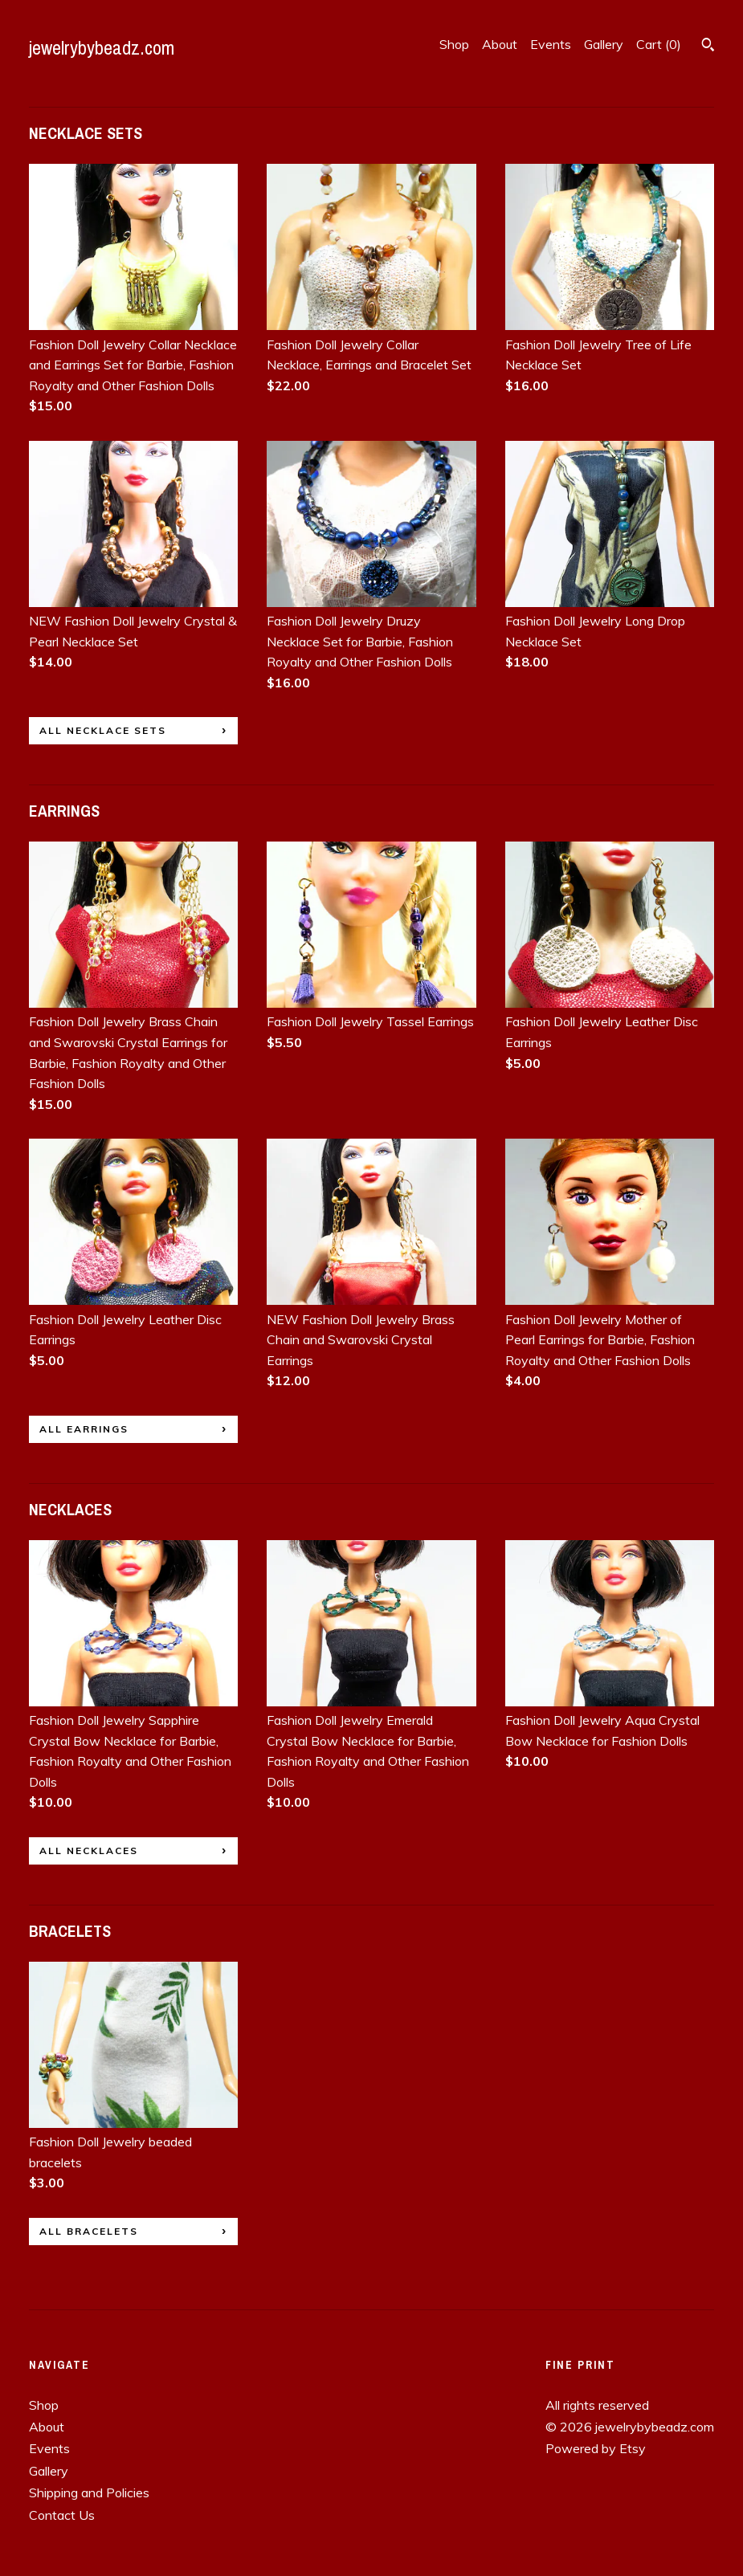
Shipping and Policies (89, 2492)
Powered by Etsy (595, 2448)
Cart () (658, 44)
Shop (454, 44)
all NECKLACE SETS (102, 730)
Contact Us (62, 2515)
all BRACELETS (88, 2231)
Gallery (603, 44)
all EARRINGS (84, 1429)
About (499, 44)
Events (550, 44)
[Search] (708, 46)
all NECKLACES (88, 1850)
